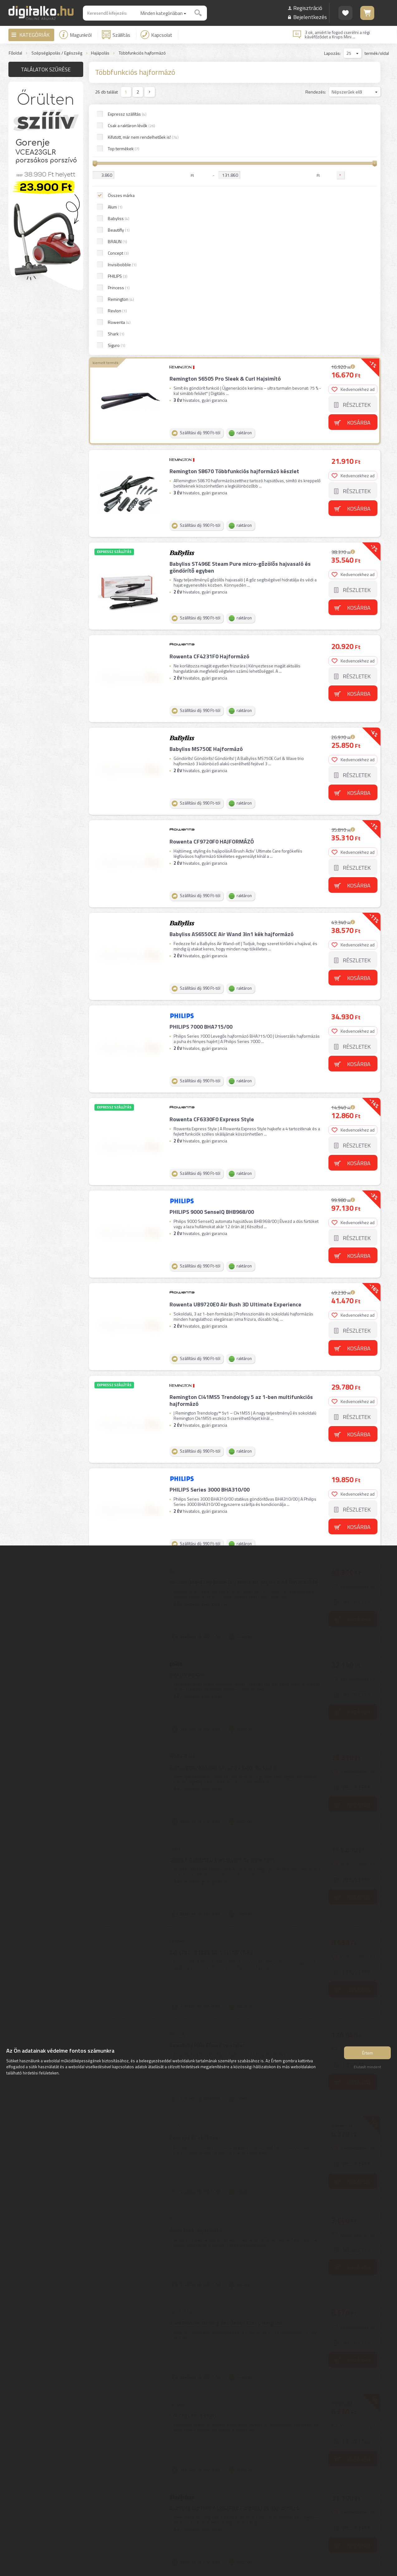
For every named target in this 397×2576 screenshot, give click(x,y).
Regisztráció (307, 8)
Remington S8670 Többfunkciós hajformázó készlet (234, 218)
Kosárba (359, 169)
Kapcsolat (156, 34)
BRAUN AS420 (187, 1422)
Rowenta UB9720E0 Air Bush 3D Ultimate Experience (235, 1051)
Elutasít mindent (367, 2067)
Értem (367, 2053)
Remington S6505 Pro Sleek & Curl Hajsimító (225, 126)
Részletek (357, 152)
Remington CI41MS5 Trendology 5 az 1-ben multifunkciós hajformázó (241, 1147)
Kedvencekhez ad (353, 136)
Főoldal (15, 53)
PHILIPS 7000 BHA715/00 (201, 774)
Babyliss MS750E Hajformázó (206, 496)
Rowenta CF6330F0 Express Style (212, 866)
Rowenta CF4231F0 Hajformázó (209, 403)
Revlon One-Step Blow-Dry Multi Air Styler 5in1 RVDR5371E (244, 1329)
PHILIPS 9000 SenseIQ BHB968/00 (212, 959)
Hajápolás (100, 53)
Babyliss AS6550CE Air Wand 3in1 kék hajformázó (232, 681)
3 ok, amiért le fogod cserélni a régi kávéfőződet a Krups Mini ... (337, 34)
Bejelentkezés (310, 17)
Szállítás (116, 34)
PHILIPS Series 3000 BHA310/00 (210, 1237)
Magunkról (75, 34)
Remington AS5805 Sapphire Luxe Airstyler (223, 1514)
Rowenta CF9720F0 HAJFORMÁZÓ (212, 588)
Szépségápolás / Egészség (56, 53)
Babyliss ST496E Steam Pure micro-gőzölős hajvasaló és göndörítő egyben (240, 314)
